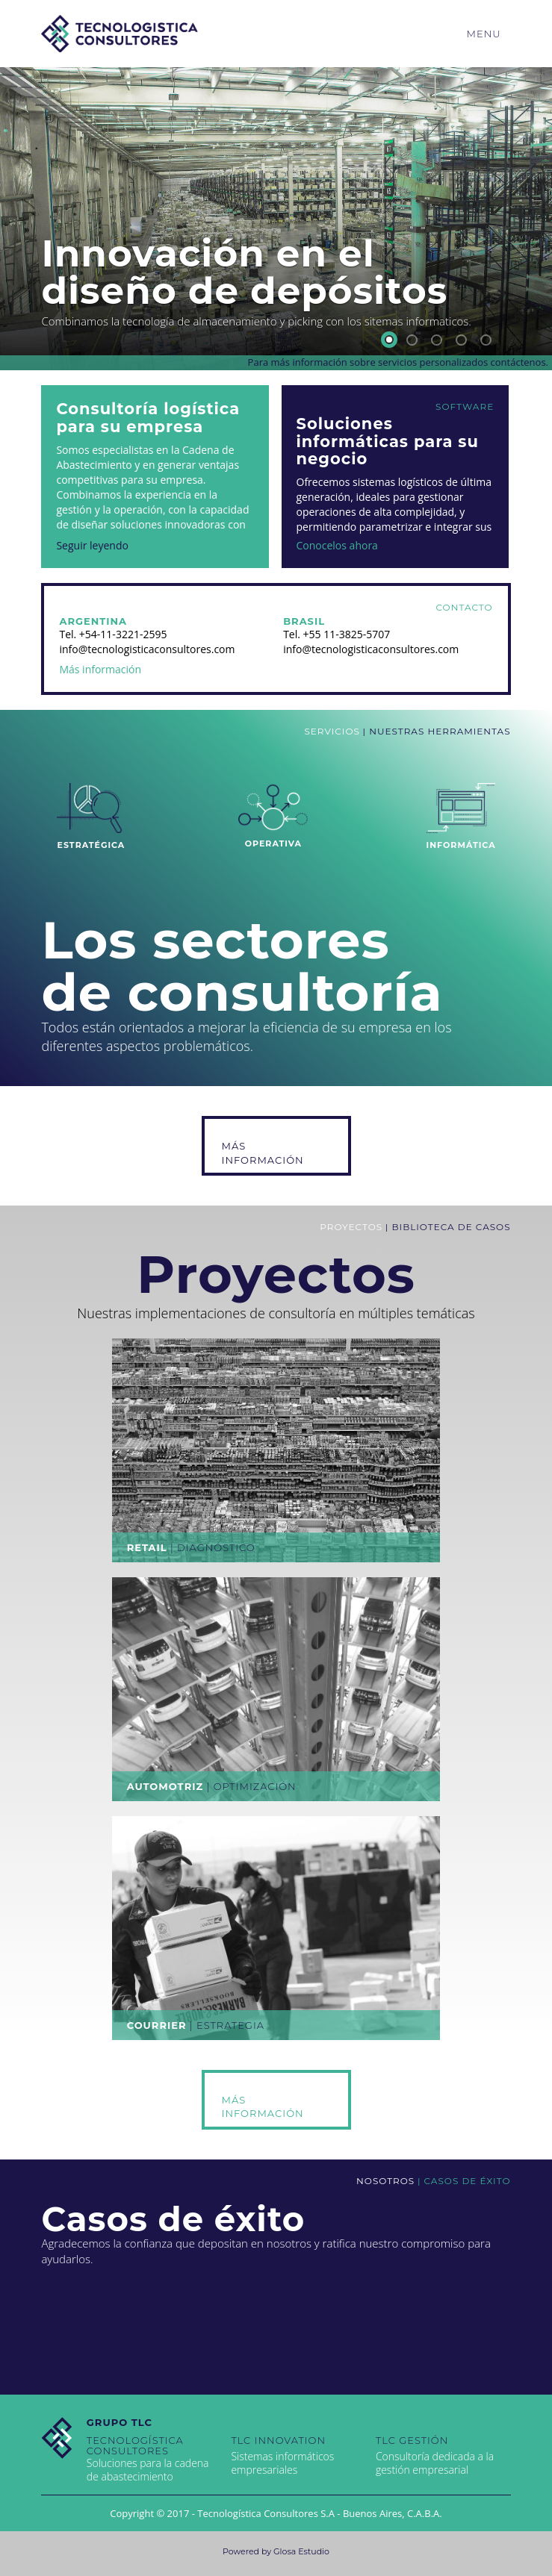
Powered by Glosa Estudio (276, 2551)
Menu (484, 34)
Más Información (263, 1153)
